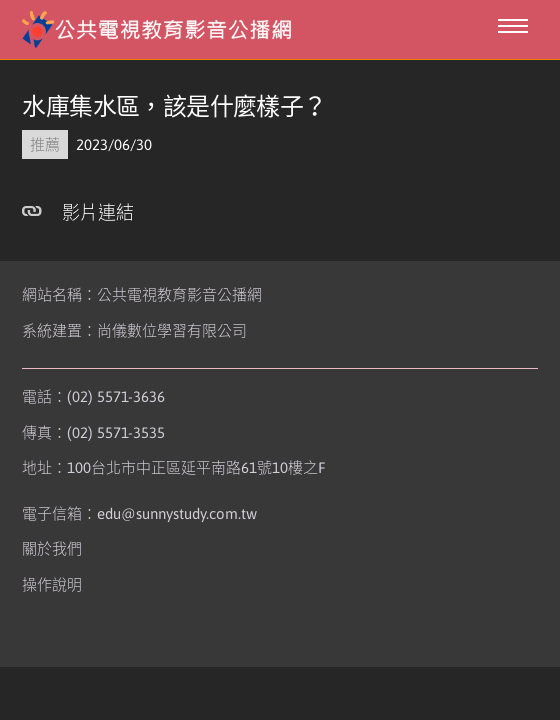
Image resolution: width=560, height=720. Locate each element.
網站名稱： (142, 294)
